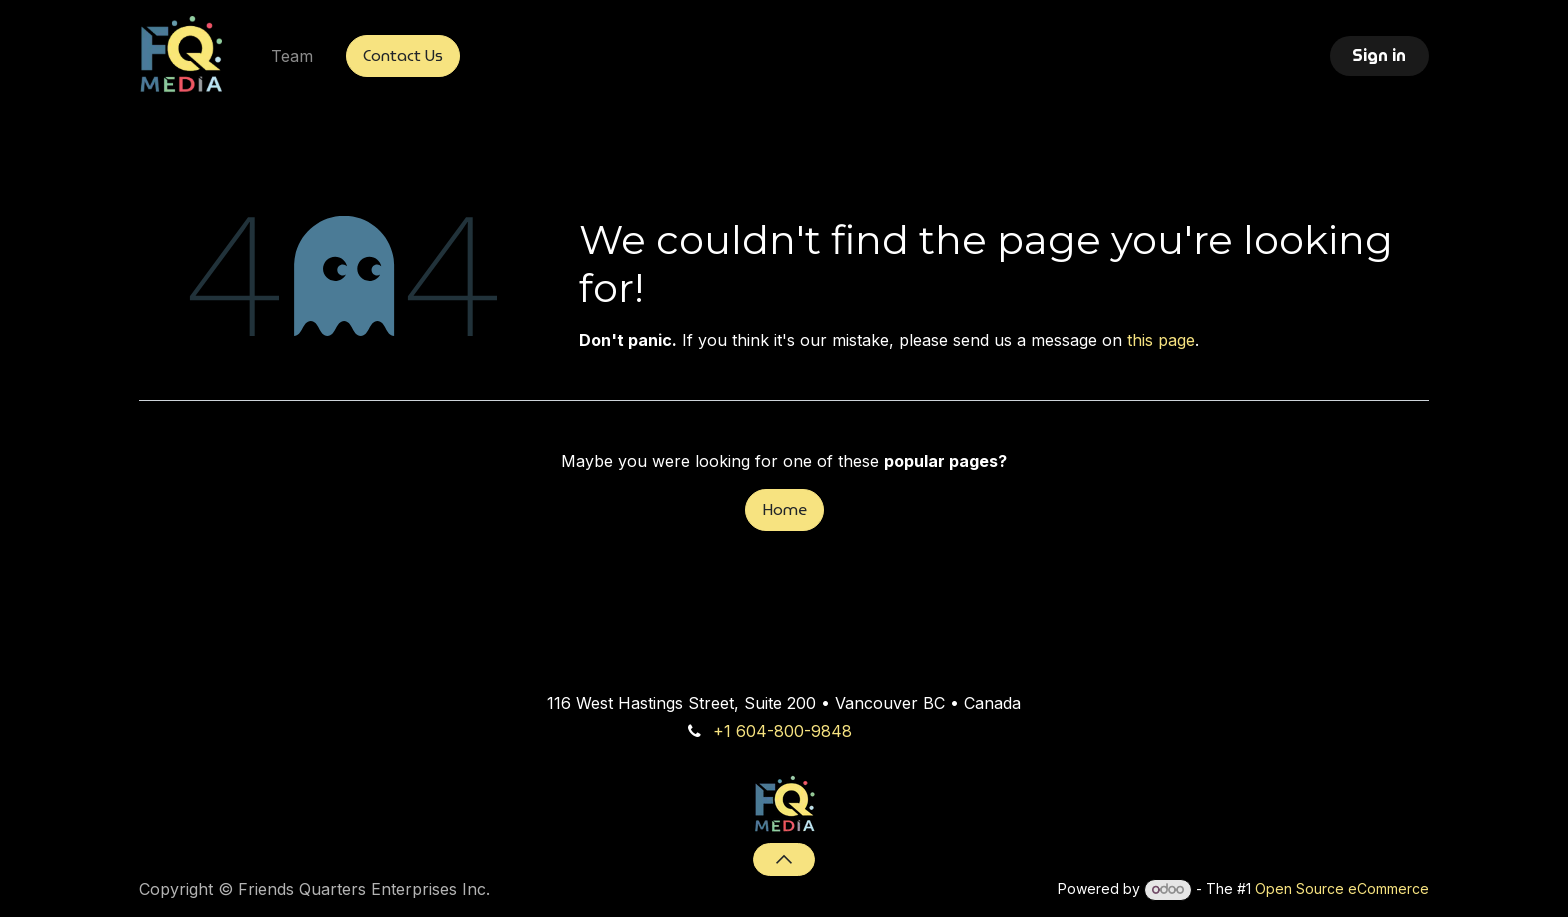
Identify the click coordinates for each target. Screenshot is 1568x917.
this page (1161, 340)
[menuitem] (292, 56)
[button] (783, 859)
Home (784, 509)
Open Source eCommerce (1342, 888)
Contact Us (403, 55)
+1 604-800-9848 (782, 731)
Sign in (1379, 55)
